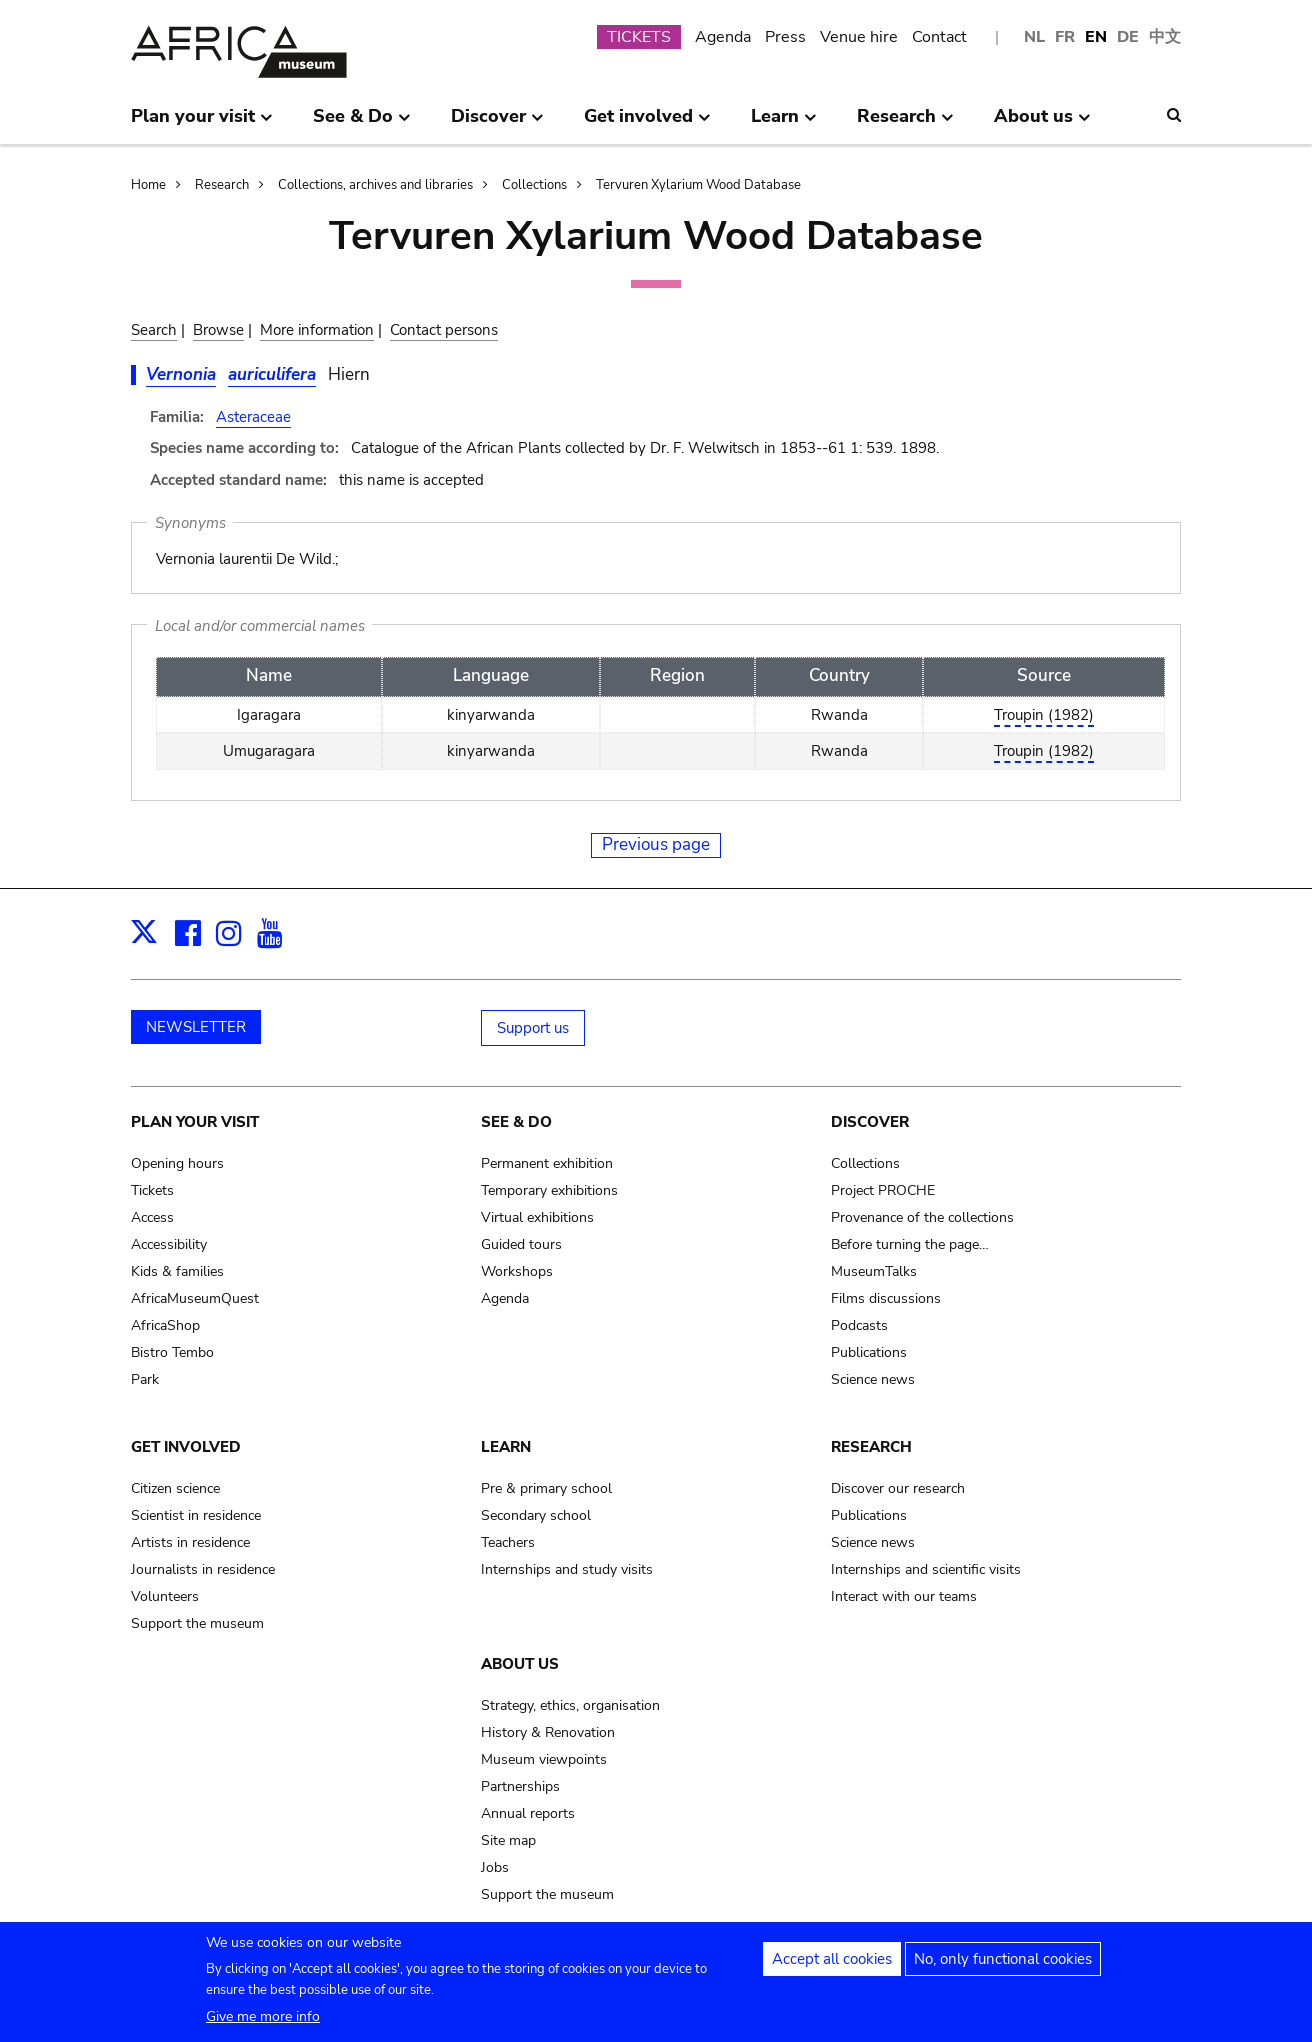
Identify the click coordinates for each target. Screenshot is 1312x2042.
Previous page (656, 844)
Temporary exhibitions (549, 1190)
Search (154, 330)
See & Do (516, 1122)
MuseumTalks (874, 1271)
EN (1096, 37)
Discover (870, 1122)
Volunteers (165, 1596)
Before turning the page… (910, 1244)
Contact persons (444, 330)
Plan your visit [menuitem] (202, 124)
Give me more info (263, 2018)
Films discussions (886, 1298)
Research (222, 185)
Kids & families (177, 1271)
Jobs (495, 1867)
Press (785, 37)
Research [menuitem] (905, 124)
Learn (506, 1447)
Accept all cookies (832, 1961)
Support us (533, 1028)
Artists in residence (190, 1542)
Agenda (723, 37)
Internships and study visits (567, 1569)
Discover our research (898, 1488)
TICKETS (639, 37)
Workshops (517, 1271)
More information (317, 330)
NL (1034, 37)
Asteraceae (253, 417)
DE (1128, 37)
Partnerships (520, 1786)
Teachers (508, 1542)
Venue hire (859, 37)
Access (152, 1217)
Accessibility (169, 1244)
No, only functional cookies (1003, 1961)
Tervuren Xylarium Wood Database (698, 185)
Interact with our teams (904, 1596)
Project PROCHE (883, 1190)
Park (145, 1379)
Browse (218, 330)
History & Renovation (548, 1732)
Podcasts (859, 1325)
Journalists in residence (203, 1569)
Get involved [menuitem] (647, 124)
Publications (869, 1352)
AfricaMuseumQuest (195, 1298)
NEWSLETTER (196, 1027)
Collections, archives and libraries (375, 185)
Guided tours (521, 1244)
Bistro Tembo (172, 1352)
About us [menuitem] (1042, 124)
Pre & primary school (546, 1488)
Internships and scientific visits (926, 1569)
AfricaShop (165, 1325)
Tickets (152, 1190)
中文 (1165, 37)
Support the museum (197, 1623)
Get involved (186, 1447)
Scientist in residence (196, 1515)
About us (520, 1664)
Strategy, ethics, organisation (570, 1705)
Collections (534, 185)
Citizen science (175, 1488)
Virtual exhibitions (537, 1217)
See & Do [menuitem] (362, 124)
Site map (508, 1840)
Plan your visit (195, 1122)
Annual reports (528, 1813)
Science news (873, 1379)
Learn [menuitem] (784, 124)
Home (148, 185)
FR (1065, 37)
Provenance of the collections (922, 1217)
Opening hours (177, 1163)
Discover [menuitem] (497, 124)
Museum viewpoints (544, 1759)
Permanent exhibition (547, 1163)
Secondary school (536, 1515)
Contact (939, 37)
